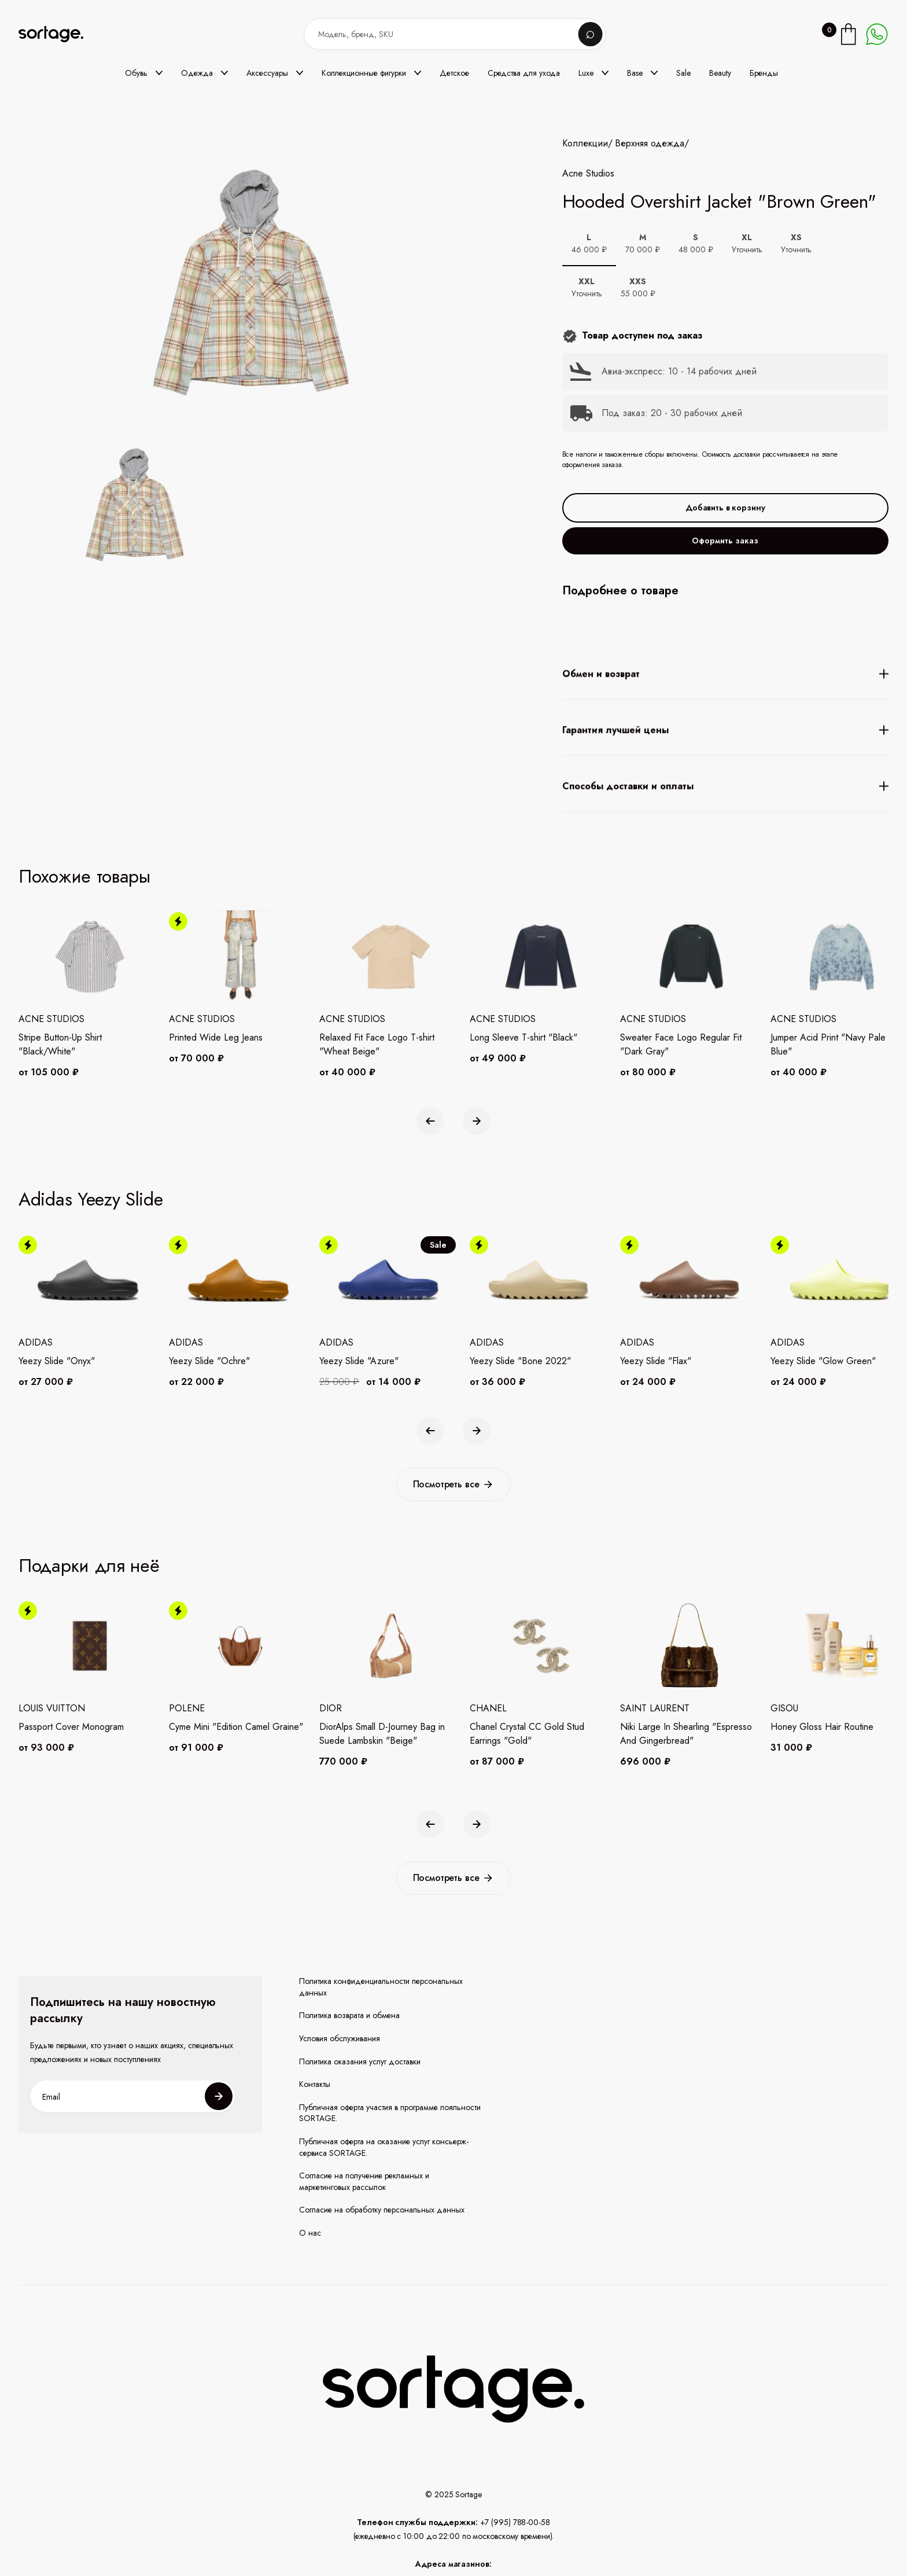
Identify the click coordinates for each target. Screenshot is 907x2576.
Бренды (764, 73)
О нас (310, 2233)
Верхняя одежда (649, 143)
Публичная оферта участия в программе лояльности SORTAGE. (390, 2113)
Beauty (720, 73)
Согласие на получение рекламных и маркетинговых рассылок (364, 2181)
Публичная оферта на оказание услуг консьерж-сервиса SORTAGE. (384, 2147)
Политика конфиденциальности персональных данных (381, 1987)
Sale (683, 73)
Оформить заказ (725, 540)
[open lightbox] (132, 507)
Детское (454, 73)
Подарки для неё (89, 1565)
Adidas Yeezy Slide (91, 1199)
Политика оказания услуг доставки (360, 2061)
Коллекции (585, 143)
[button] (144, 73)
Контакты (314, 2084)
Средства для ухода (524, 73)
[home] (59, 34)
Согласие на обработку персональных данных (381, 2209)
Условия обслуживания (339, 2038)
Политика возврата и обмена (349, 2015)
